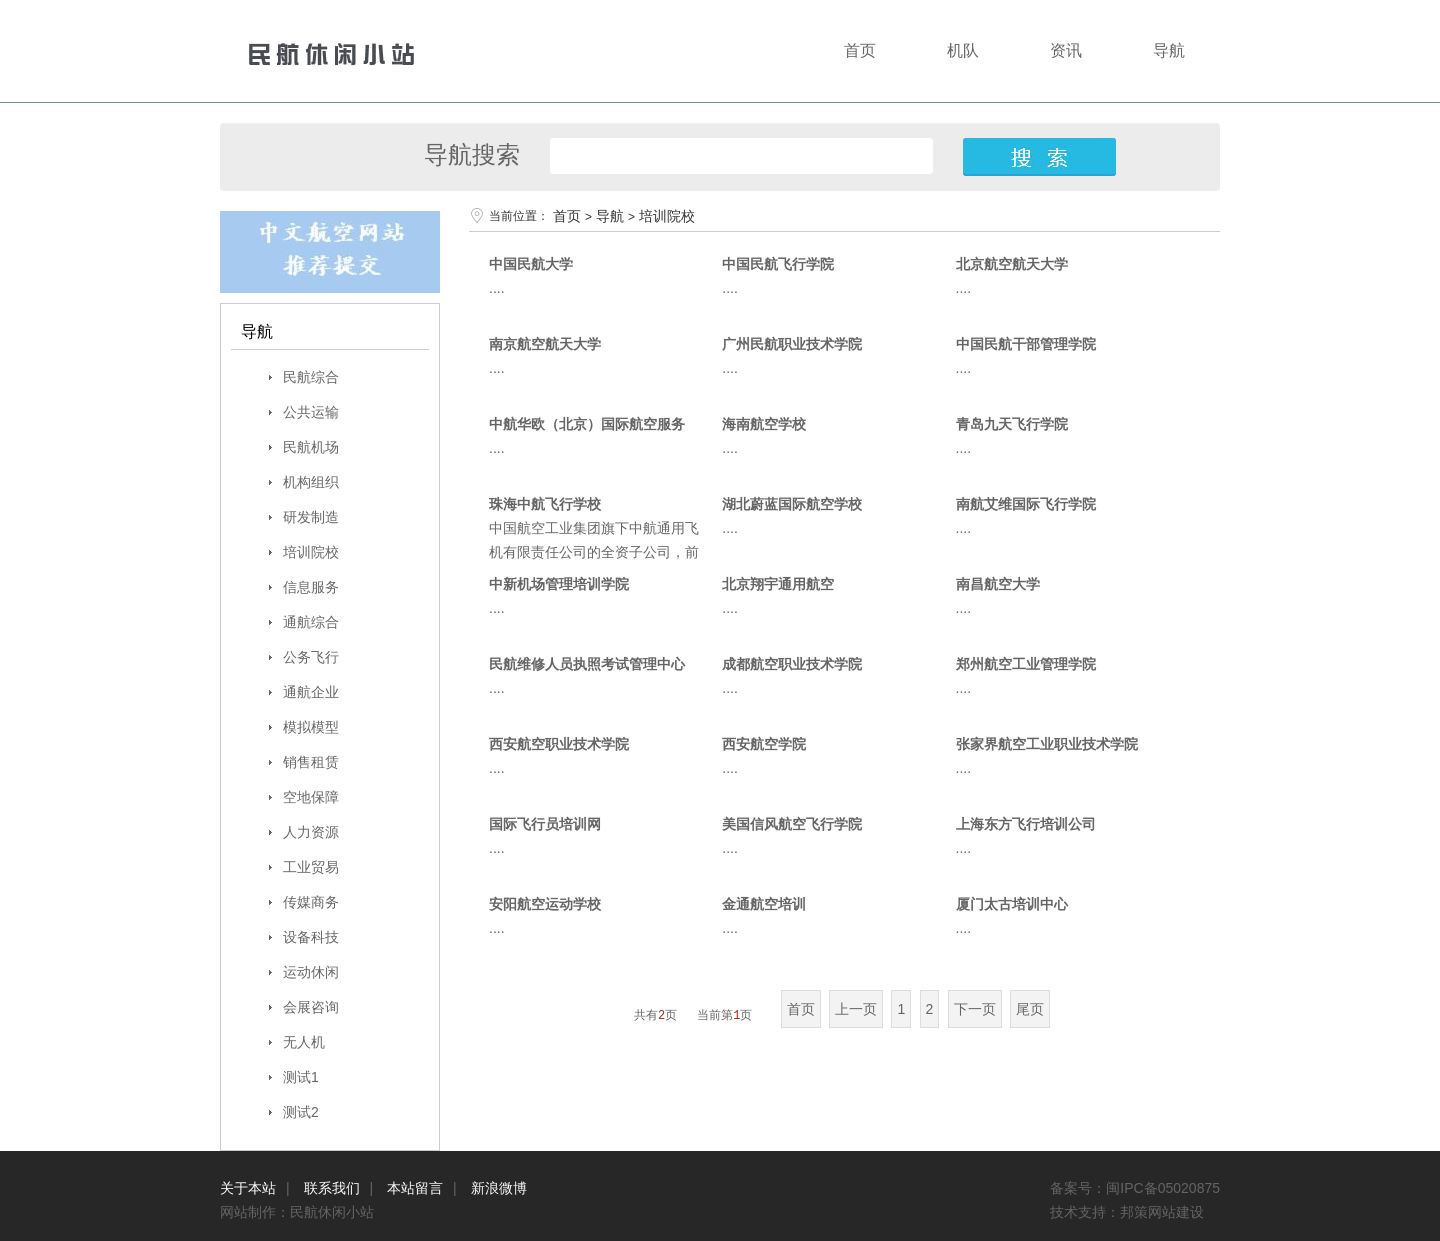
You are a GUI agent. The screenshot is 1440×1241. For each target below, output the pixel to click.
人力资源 (311, 832)
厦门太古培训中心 (1012, 904)
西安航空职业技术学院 (559, 744)
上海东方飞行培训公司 (1026, 824)
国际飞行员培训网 (545, 824)
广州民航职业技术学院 (792, 344)
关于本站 (248, 1188)
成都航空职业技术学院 (792, 664)
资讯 (1066, 50)
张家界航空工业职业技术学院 (1047, 744)
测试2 (301, 1112)
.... (497, 288)
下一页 (975, 1009)
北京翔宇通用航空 (778, 584)
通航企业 (311, 692)
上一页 (856, 1009)
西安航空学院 (764, 744)
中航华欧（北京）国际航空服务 (587, 424)
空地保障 (311, 797)
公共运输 (311, 412)
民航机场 (311, 447)
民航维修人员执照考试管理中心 (587, 664)
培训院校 (311, 552)
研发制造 (311, 517)
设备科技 (311, 937)
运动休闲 (311, 972)
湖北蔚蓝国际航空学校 (792, 504)
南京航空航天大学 (545, 344)
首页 (860, 50)
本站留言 (415, 1188)
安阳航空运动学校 (545, 904)
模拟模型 (311, 727)
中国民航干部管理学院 (1026, 344)
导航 (1169, 50)
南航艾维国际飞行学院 (1026, 504)
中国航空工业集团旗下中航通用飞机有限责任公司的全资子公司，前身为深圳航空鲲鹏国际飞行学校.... (595, 552)
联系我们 (332, 1188)
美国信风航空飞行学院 (792, 824)
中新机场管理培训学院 (559, 584)
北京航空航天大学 (1012, 264)
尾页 (1030, 1009)
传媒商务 (311, 902)
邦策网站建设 (1162, 1212)
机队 (963, 50)
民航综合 (311, 377)
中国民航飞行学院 (778, 264)
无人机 (304, 1042)
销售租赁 (311, 762)
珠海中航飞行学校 (545, 504)
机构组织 (311, 482)
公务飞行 (311, 657)
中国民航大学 (531, 264)
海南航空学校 (764, 424)
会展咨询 (311, 1007)
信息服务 (311, 587)
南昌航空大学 (998, 584)
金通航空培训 (764, 904)
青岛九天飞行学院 (1012, 424)
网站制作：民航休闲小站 (301, 1212)
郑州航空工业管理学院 (1026, 664)
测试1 (301, 1077)
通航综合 (311, 622)
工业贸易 (311, 867)
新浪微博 (499, 1188)
